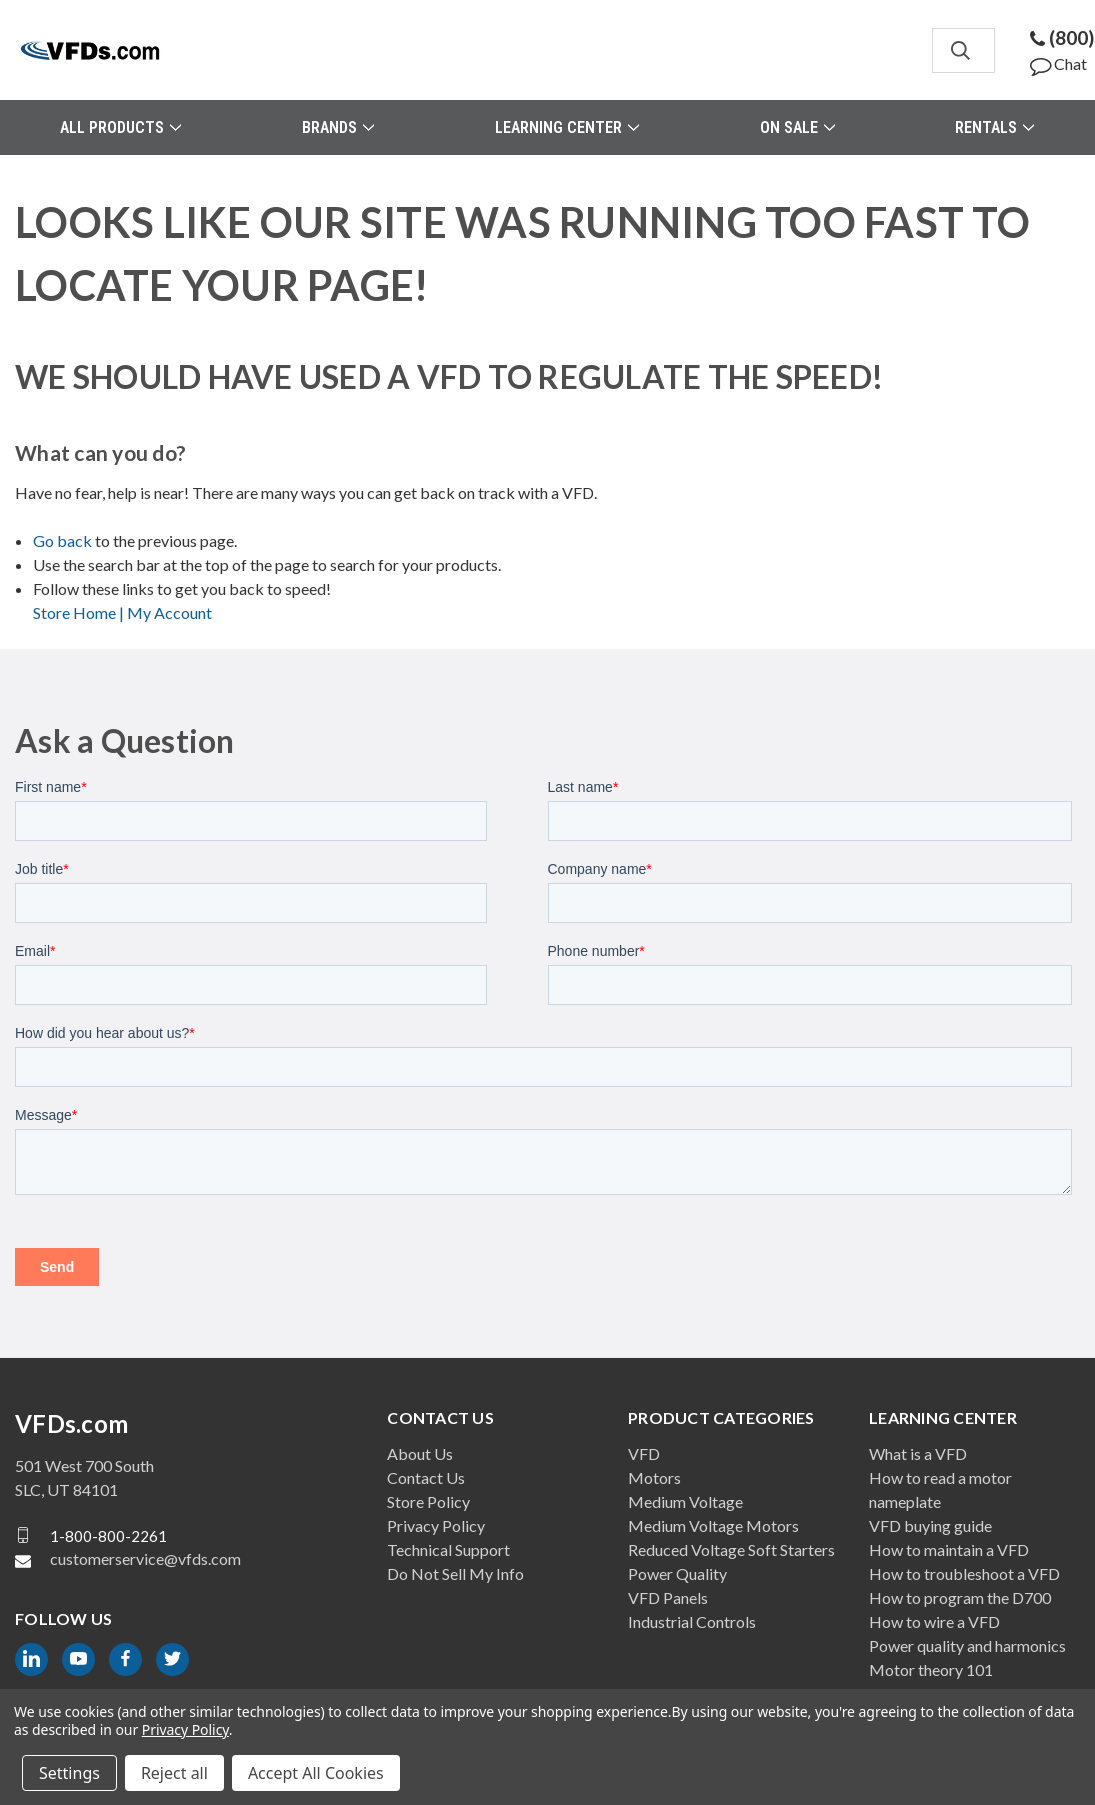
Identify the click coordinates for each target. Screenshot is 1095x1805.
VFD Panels (668, 1597)
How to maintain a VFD (949, 1549)
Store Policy (428, 1501)
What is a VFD (918, 1453)
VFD (644, 1453)
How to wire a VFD (934, 1621)
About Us (420, 1453)
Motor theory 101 (931, 1669)
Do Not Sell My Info (455, 1573)
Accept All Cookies (316, 1773)
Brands (338, 127)
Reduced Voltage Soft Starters (731, 1549)
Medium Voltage (685, 1501)
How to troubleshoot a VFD (964, 1573)
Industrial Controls (692, 1621)
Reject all (174, 1773)
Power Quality (677, 1573)
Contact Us (426, 1477)
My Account (169, 612)
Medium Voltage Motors (713, 1525)
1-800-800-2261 (108, 1535)
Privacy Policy (436, 1525)
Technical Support (448, 1549)
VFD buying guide (930, 1525)
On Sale (797, 127)
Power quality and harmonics (967, 1645)
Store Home (80, 612)
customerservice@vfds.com (145, 1558)
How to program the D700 (960, 1597)
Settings (69, 1773)
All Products (120, 127)
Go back (62, 540)
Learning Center (567, 127)
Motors (654, 1477)
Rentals (994, 127)
